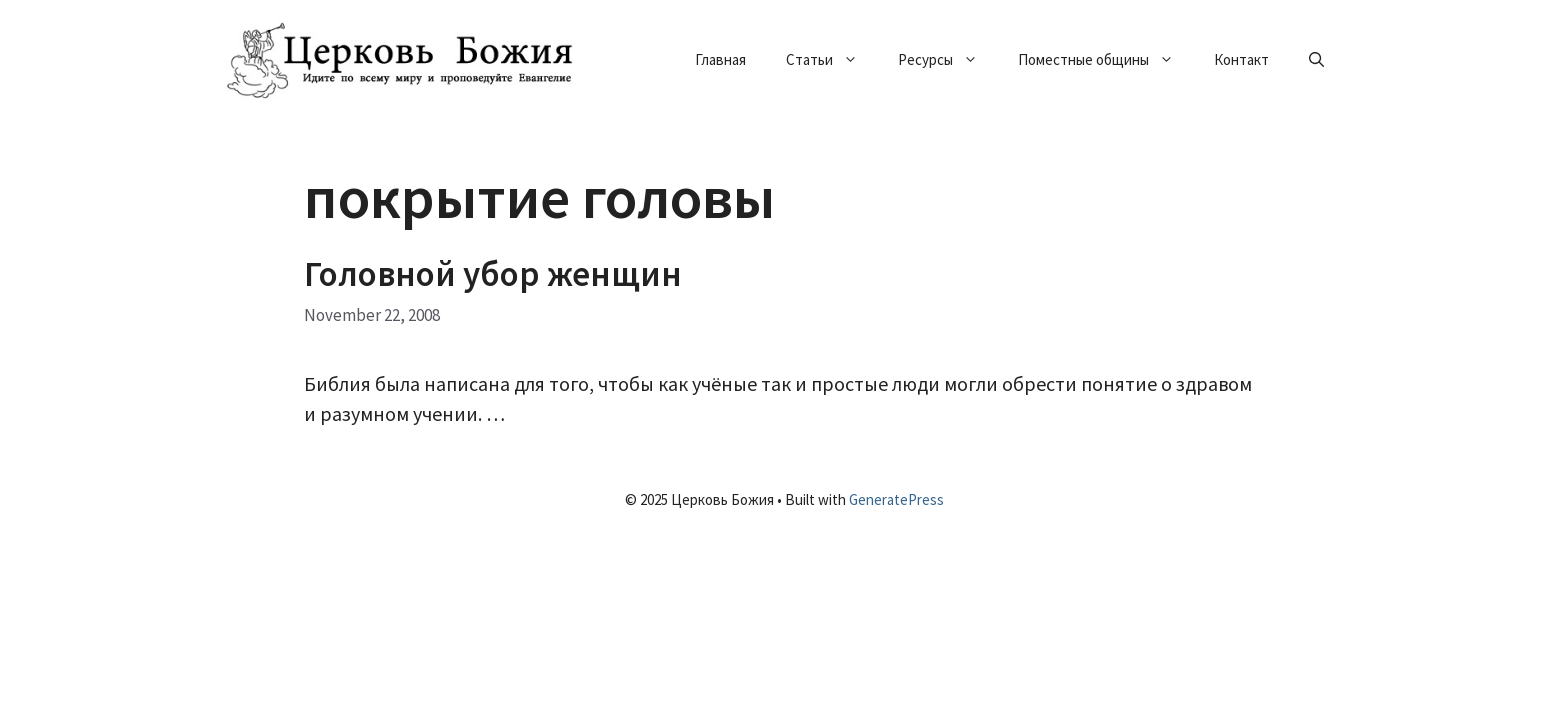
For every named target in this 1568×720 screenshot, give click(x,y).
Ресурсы (948, 60)
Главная (720, 59)
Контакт (1241, 59)
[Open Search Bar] (1316, 60)
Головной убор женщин (493, 274)
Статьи (832, 60)
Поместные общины (1106, 60)
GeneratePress (896, 499)
